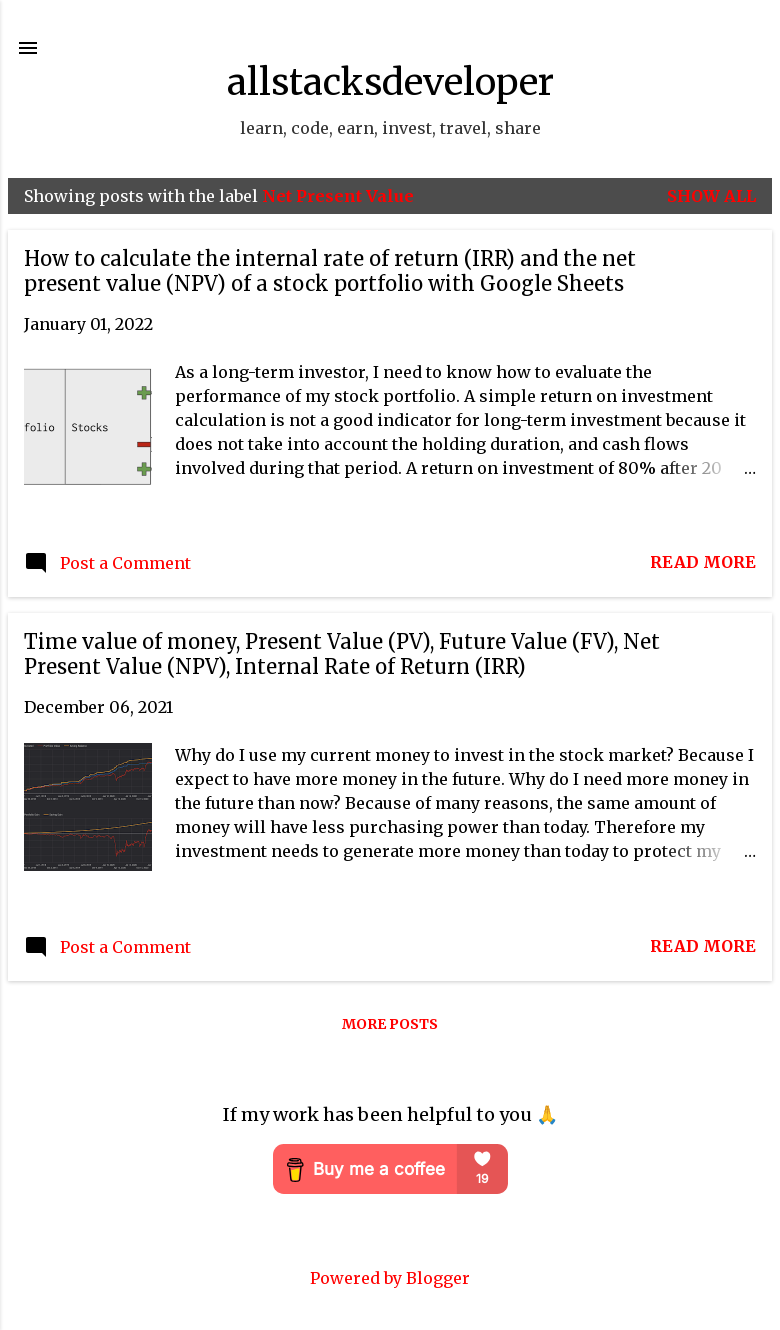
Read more (703, 562)
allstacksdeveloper (390, 82)
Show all (711, 196)
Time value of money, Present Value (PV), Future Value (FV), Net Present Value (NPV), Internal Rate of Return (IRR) (342, 654)
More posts (390, 1024)
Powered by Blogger (390, 1278)
